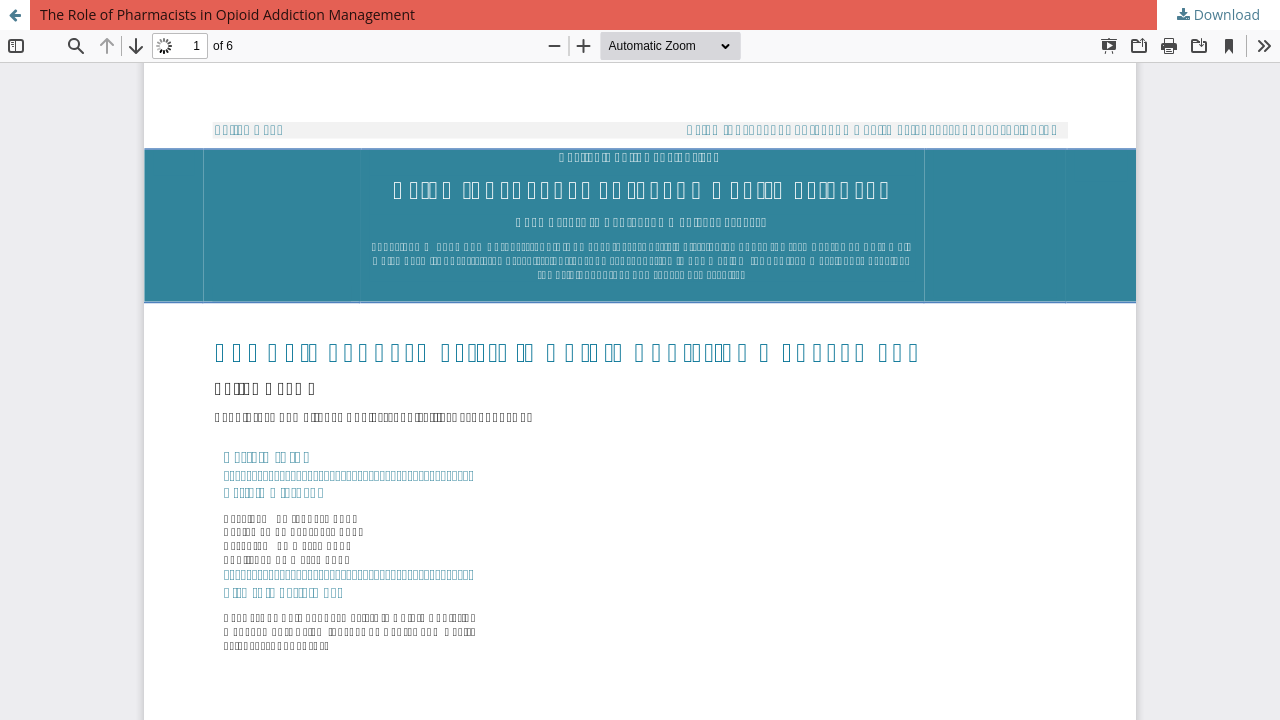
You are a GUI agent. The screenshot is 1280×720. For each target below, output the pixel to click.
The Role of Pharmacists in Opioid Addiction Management (227, 14)
